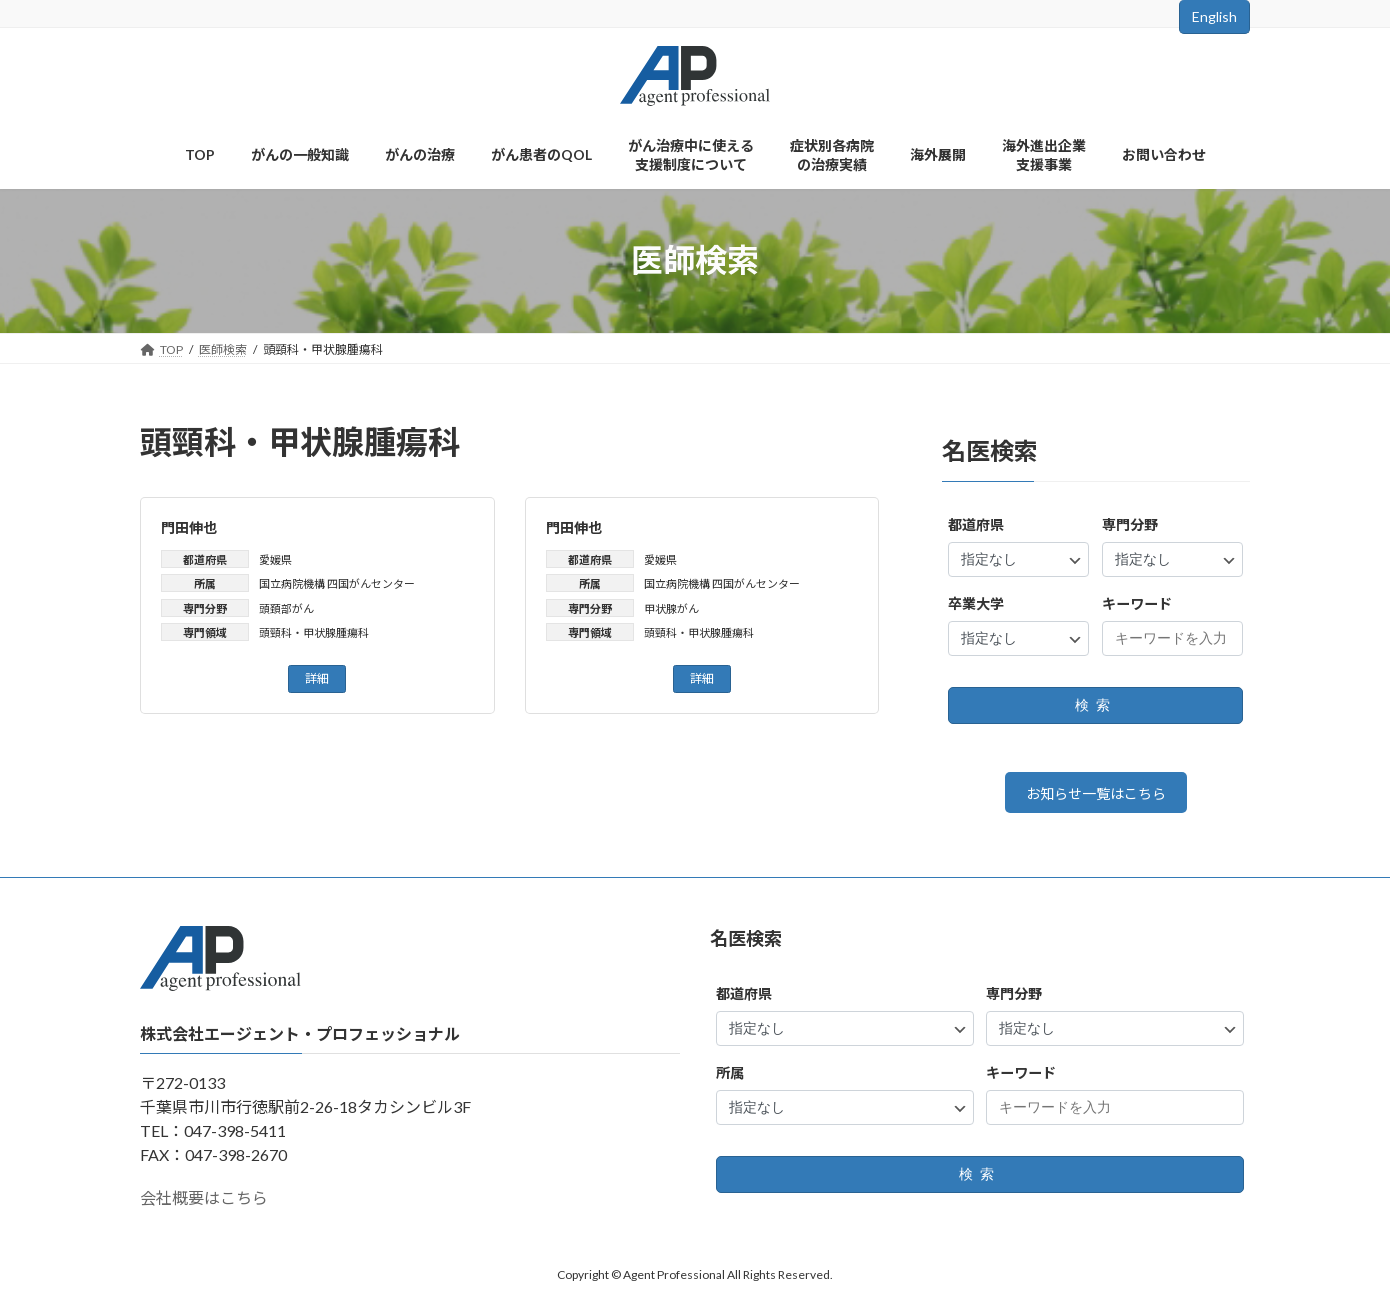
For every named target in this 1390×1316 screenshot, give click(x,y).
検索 (1096, 705)
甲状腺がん (671, 608)
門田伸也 (189, 527)
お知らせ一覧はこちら (1096, 796)
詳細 (317, 678)
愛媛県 (275, 559)
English (1214, 16)
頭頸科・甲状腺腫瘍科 (314, 632)
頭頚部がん (286, 608)
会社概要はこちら (204, 1204)
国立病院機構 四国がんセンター (337, 583)
